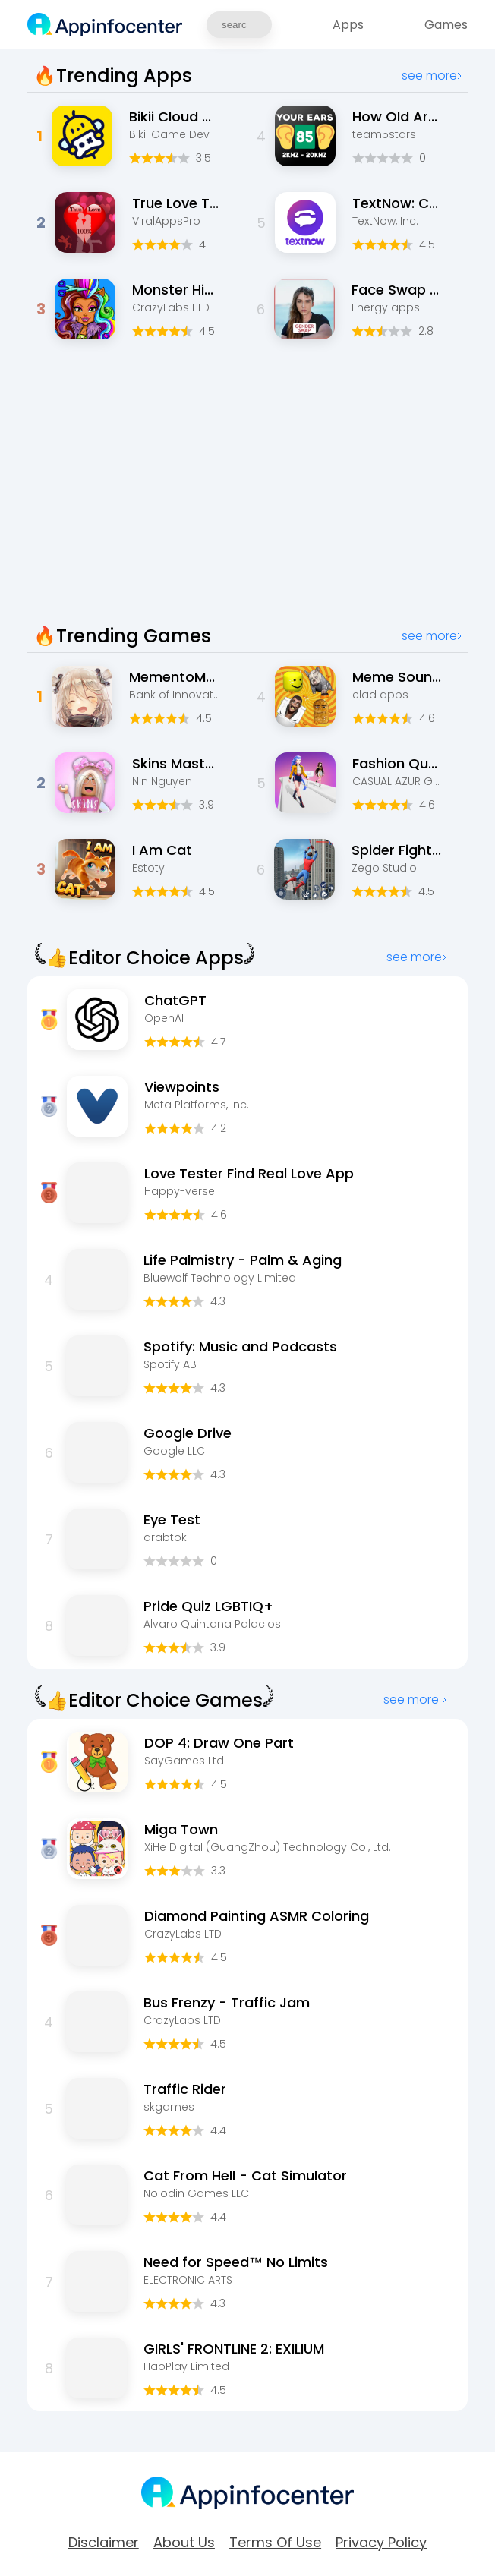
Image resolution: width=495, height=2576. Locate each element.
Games (446, 24)
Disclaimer (103, 2542)
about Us (184, 2542)
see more (432, 75)
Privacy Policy (381, 2542)
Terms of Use (275, 2542)
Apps (348, 24)
